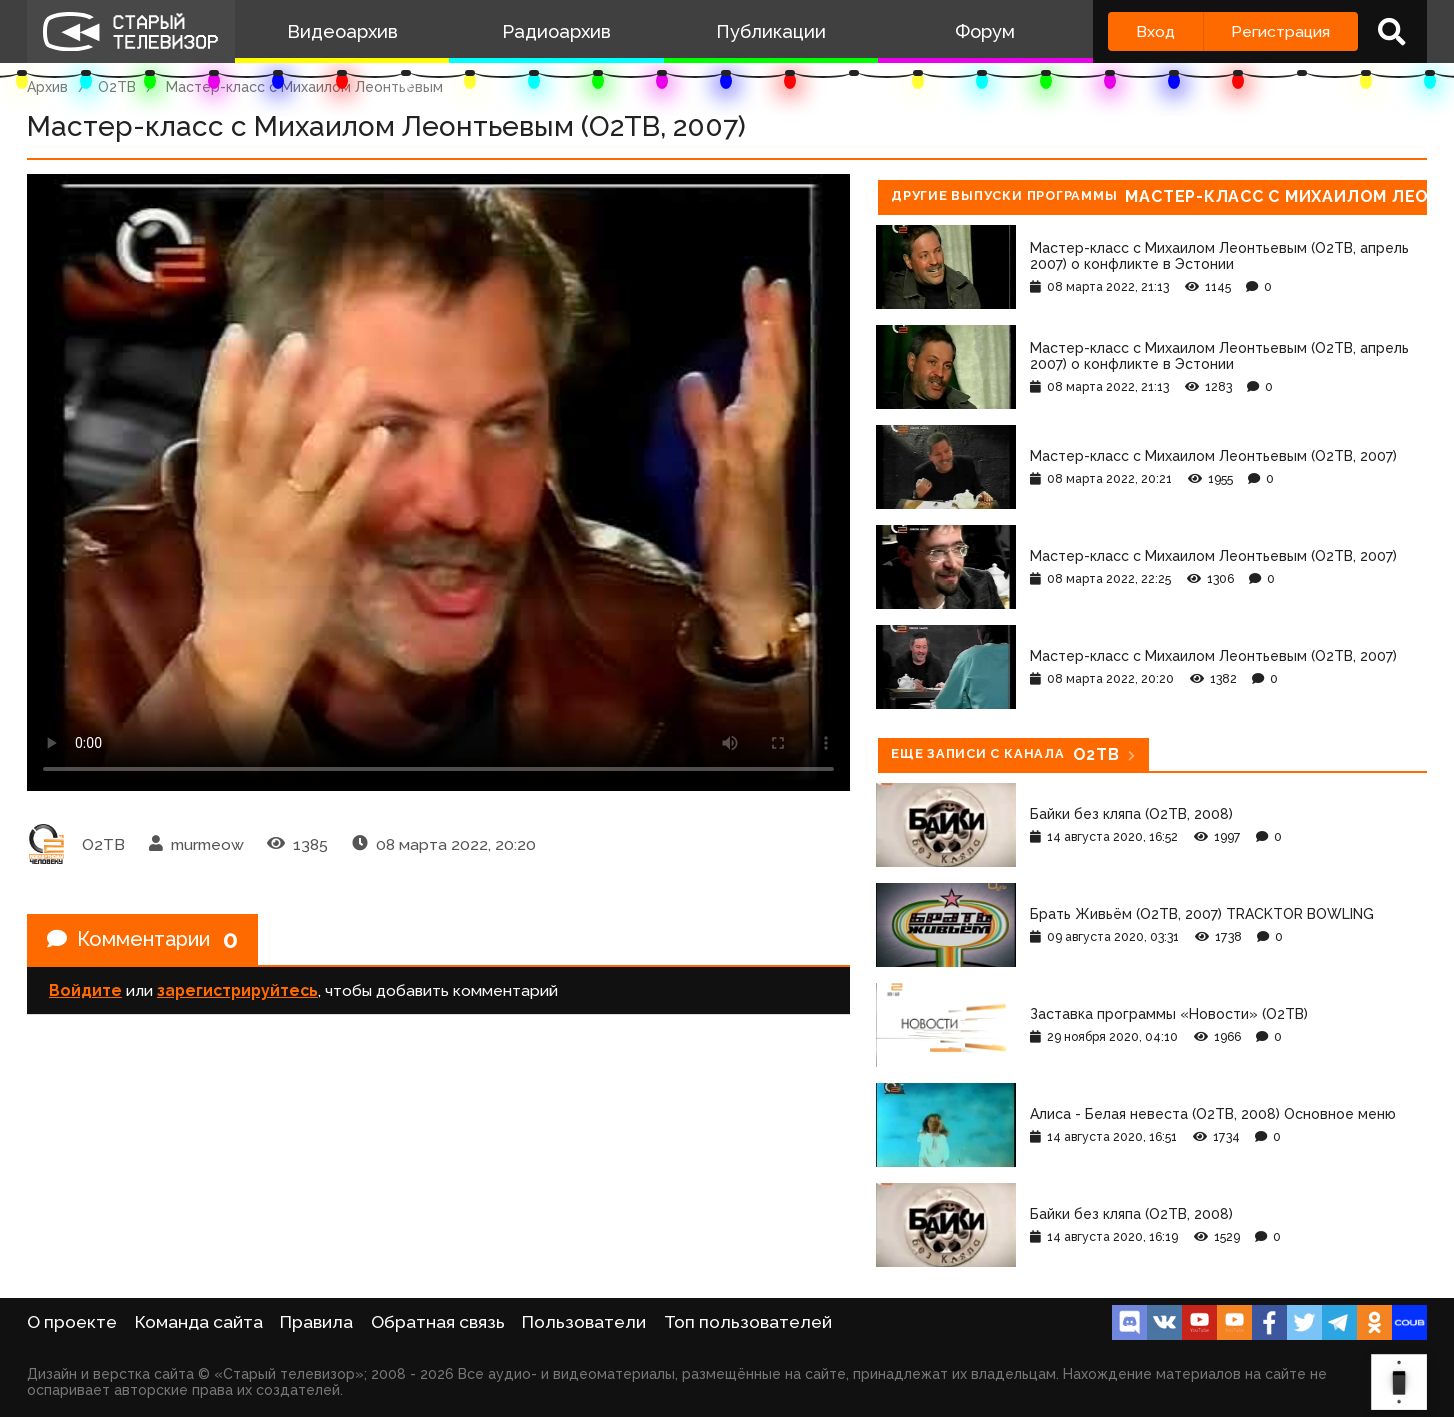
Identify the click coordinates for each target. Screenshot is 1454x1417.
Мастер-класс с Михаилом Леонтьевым (304, 87)
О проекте (72, 1322)
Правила (316, 1322)
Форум (985, 31)
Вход (1155, 31)
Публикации (771, 31)
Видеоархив (342, 31)
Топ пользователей (748, 1322)
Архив (47, 87)
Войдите (85, 990)
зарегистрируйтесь (237, 990)
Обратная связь (438, 1322)
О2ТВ (117, 87)
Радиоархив (556, 31)
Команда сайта (199, 1322)
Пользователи (584, 1322)
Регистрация (1280, 31)
